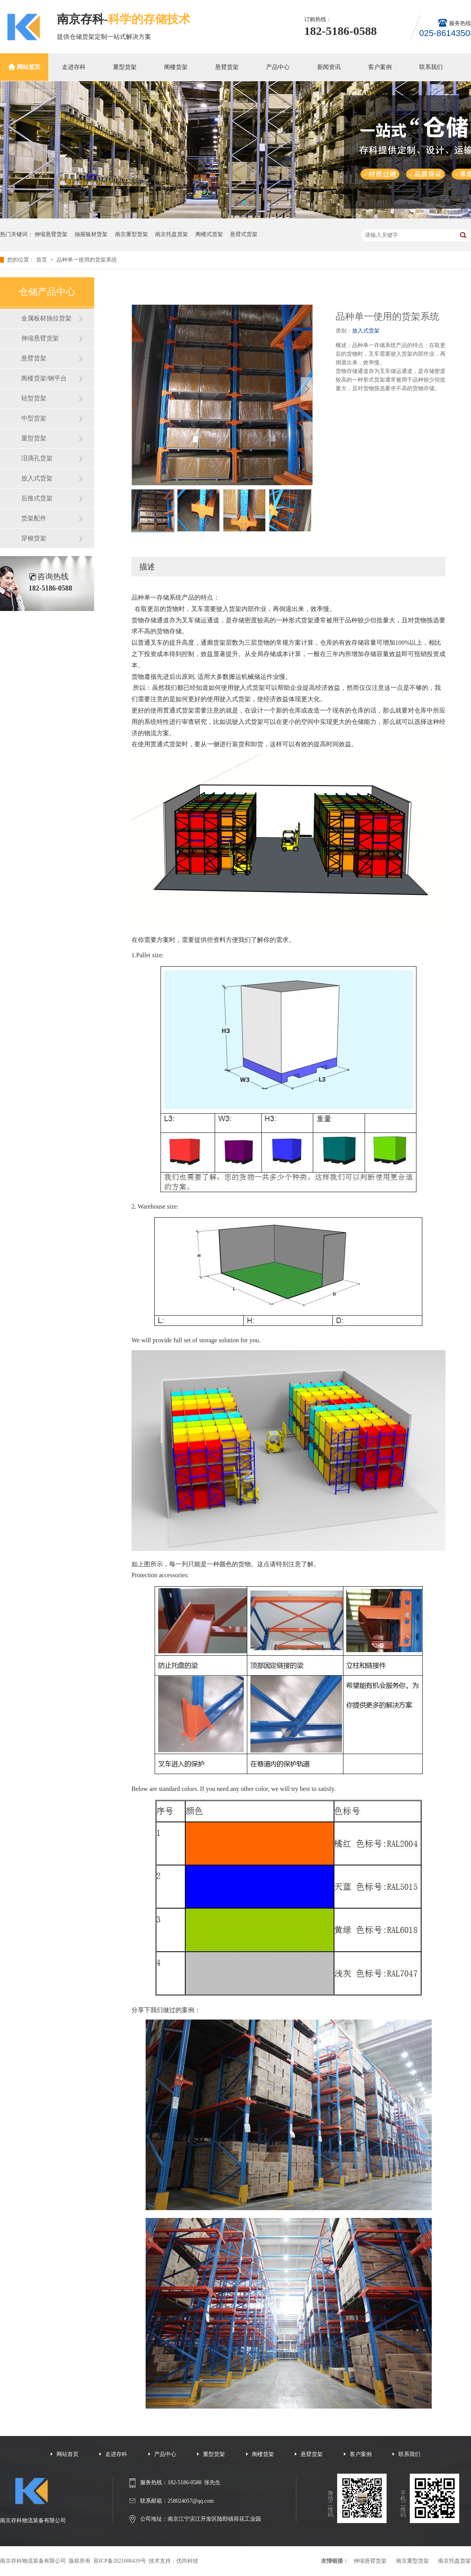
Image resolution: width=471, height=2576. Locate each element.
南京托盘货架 (171, 234)
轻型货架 (33, 398)
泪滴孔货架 (37, 458)
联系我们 (431, 67)
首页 (42, 260)
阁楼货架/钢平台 (44, 378)
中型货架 (33, 418)
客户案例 (380, 67)
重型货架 (125, 67)
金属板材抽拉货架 (46, 318)
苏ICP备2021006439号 (119, 2561)
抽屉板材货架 (91, 234)
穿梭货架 (33, 538)
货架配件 (33, 518)
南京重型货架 (131, 234)
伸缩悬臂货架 (51, 234)
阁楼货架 (176, 67)
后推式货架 (37, 498)
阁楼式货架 (209, 234)
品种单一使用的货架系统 (87, 260)
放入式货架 (37, 478)
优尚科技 (187, 2561)
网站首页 (28, 67)
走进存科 (74, 67)
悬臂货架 (227, 67)
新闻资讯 (329, 67)
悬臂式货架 (243, 234)
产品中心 (278, 67)
